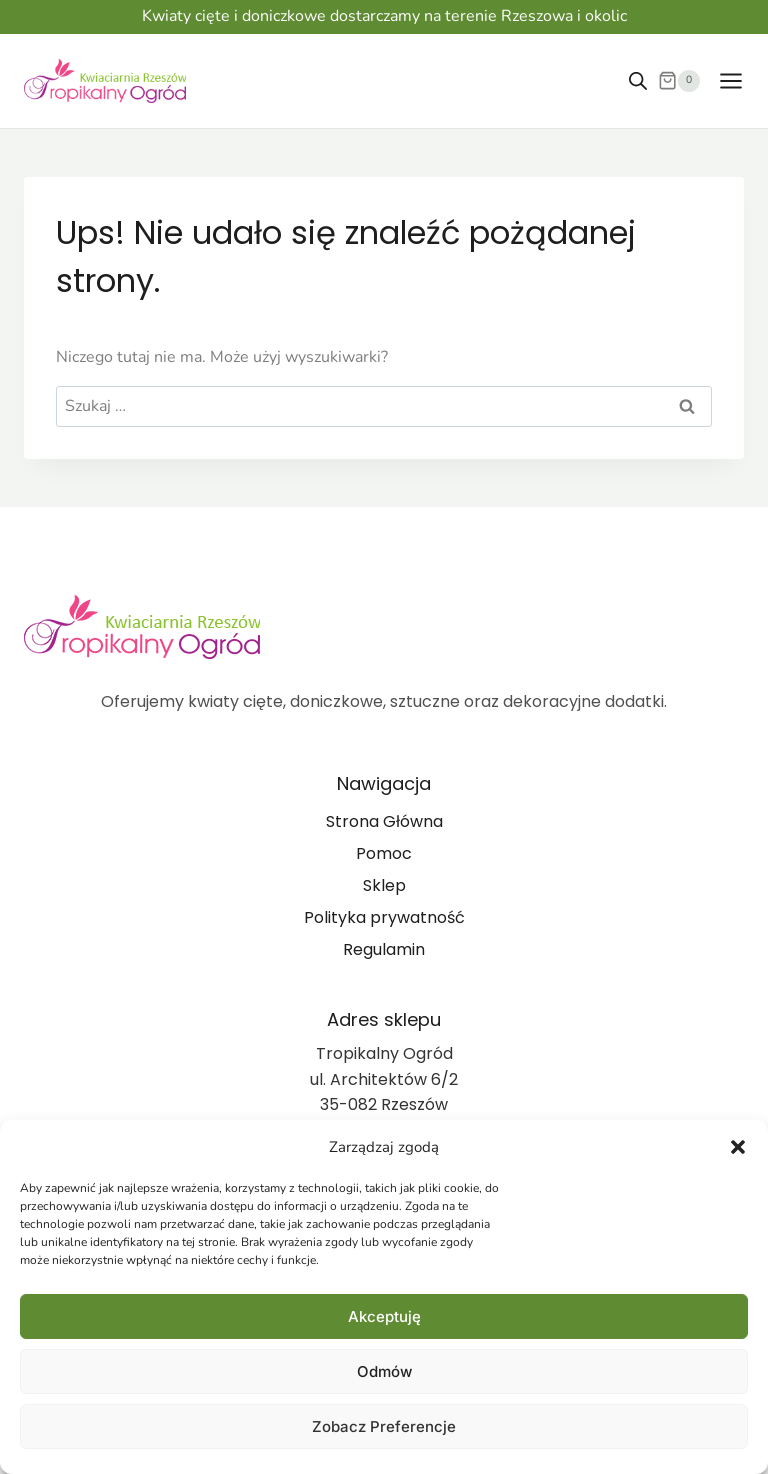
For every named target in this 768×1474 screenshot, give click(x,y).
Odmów (384, 1371)
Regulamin (384, 949)
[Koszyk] (679, 81)
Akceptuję (384, 1316)
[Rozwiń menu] (727, 80)
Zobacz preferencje (384, 1426)
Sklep (384, 885)
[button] (738, 1147)
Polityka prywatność (384, 917)
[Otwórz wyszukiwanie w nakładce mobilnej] (638, 81)
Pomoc (384, 853)
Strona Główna (384, 821)
